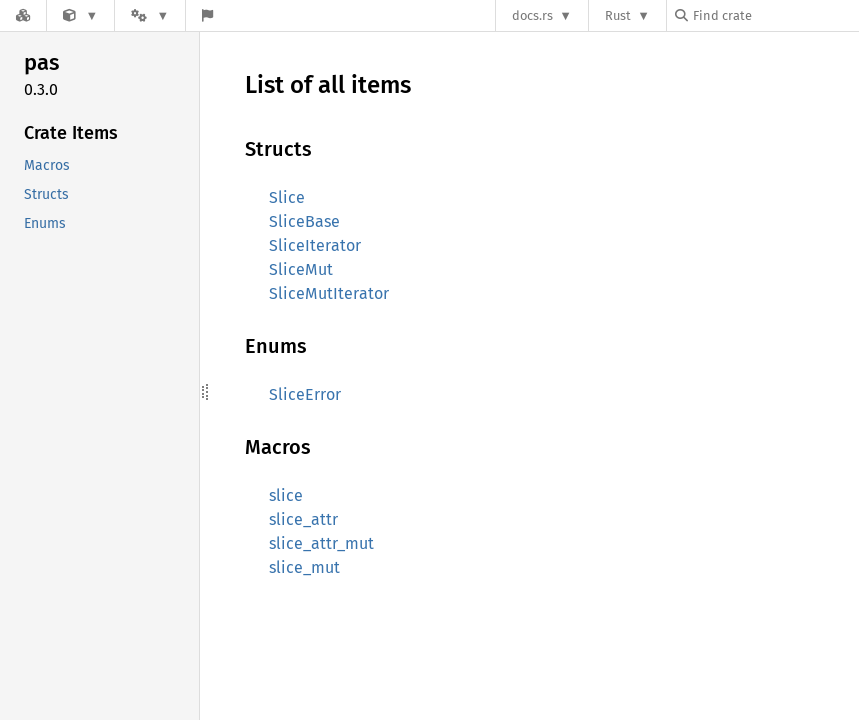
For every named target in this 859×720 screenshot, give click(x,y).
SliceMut (301, 269)
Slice (287, 197)
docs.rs (532, 15)
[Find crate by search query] (775, 15)
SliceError (305, 394)
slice (286, 495)
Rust (618, 15)
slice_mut (304, 567)
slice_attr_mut (321, 543)
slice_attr (303, 519)
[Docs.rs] (23, 15)
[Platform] (150, 15)
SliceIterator (315, 245)
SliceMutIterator (329, 293)
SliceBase (304, 221)
